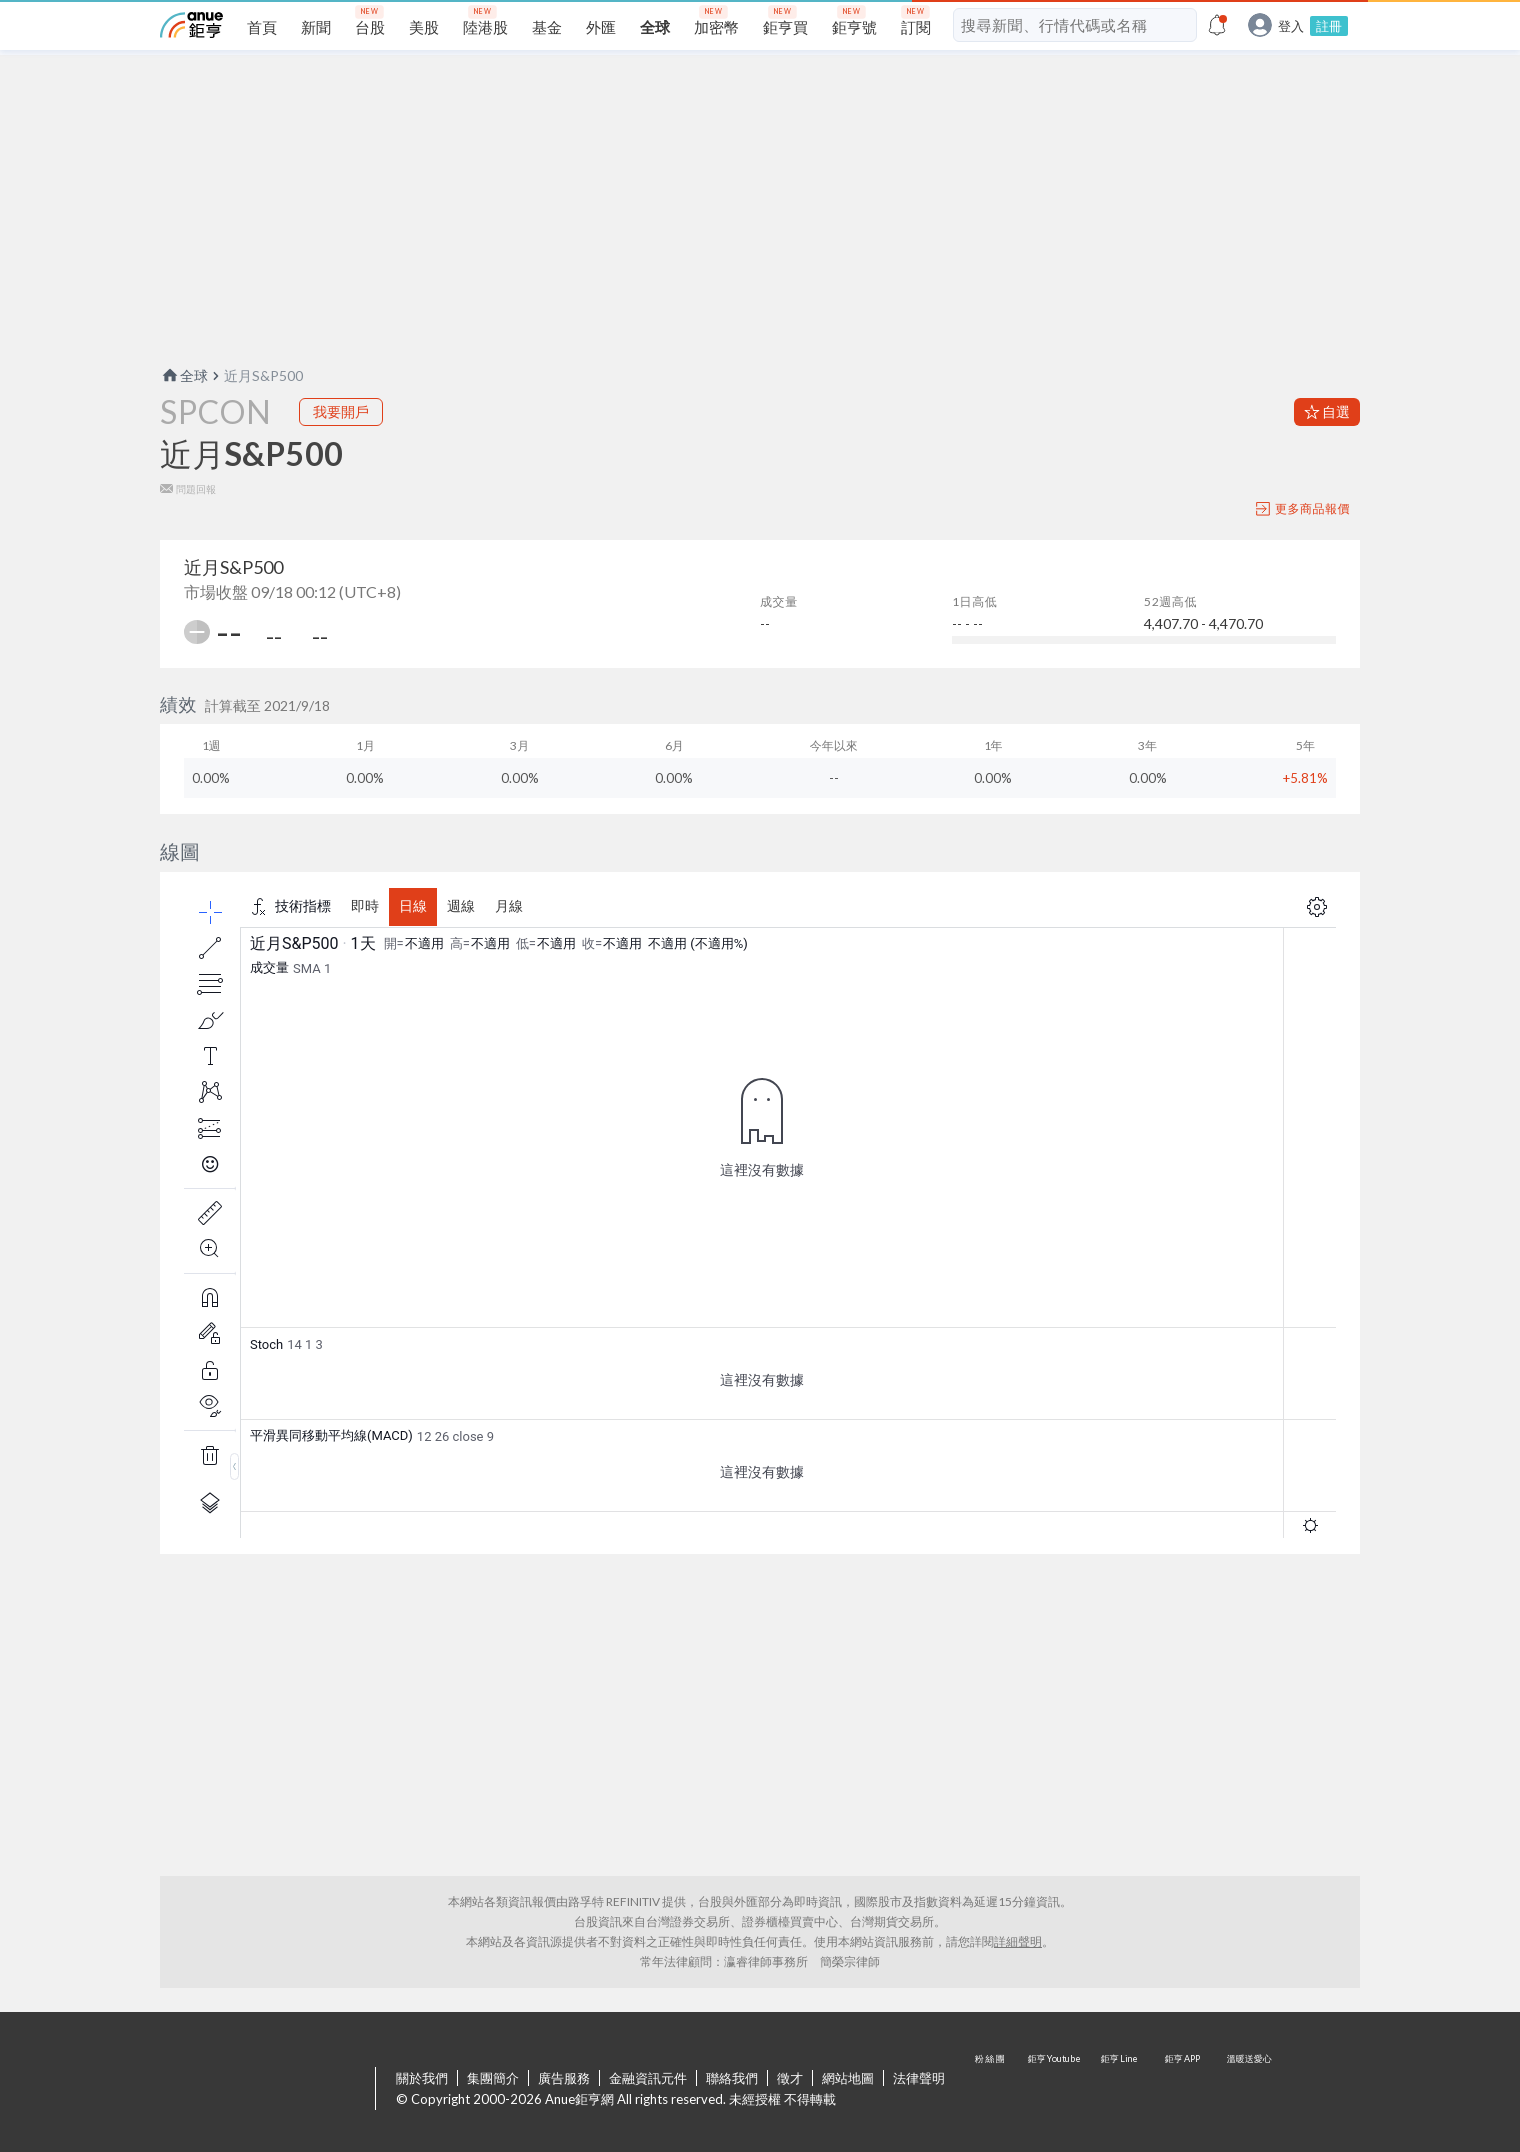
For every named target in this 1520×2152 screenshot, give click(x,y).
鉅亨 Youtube (1056, 2090)
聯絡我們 (732, 2078)
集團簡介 (493, 2078)
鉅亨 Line (1120, 2090)
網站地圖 (848, 2078)
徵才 (790, 2078)
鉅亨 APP (1184, 2090)
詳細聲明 (1018, 1941)
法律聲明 (919, 2078)
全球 (184, 375)
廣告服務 (564, 2078)
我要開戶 (341, 411)
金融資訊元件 (648, 2078)
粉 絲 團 (992, 2090)
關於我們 (422, 2078)
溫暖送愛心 (1248, 2090)
